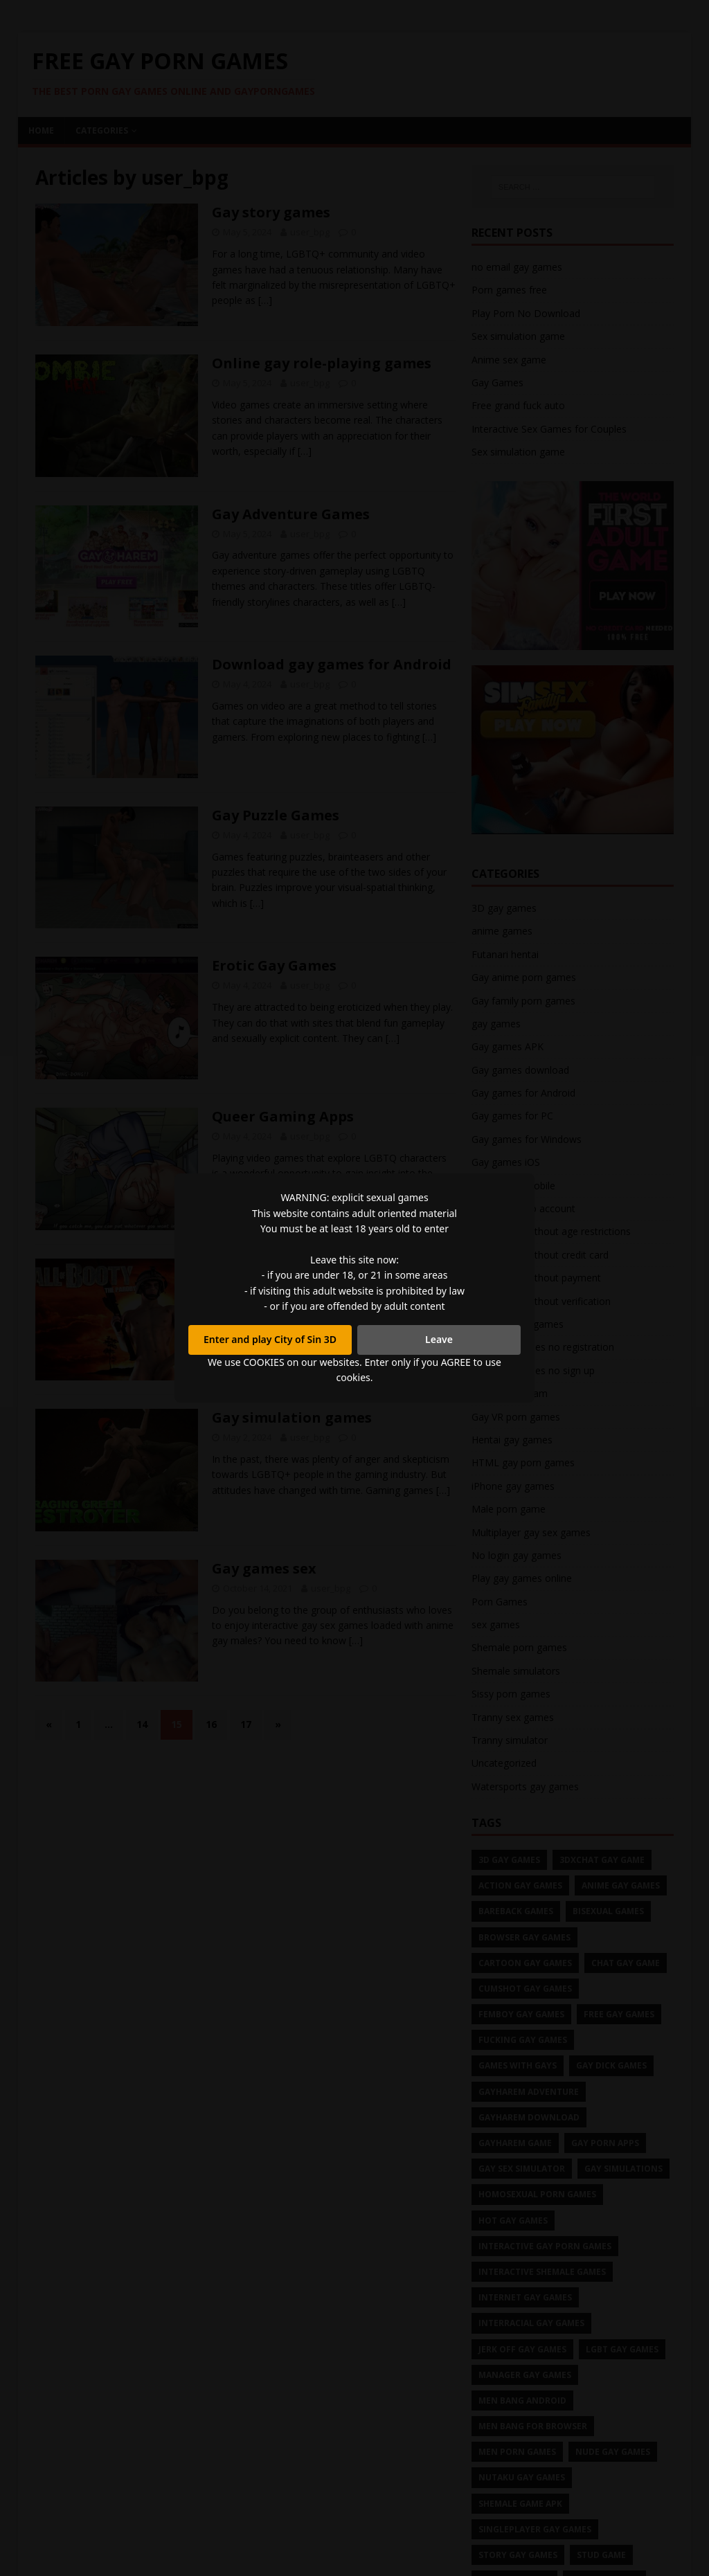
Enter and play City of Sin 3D (270, 1339)
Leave (439, 1339)
